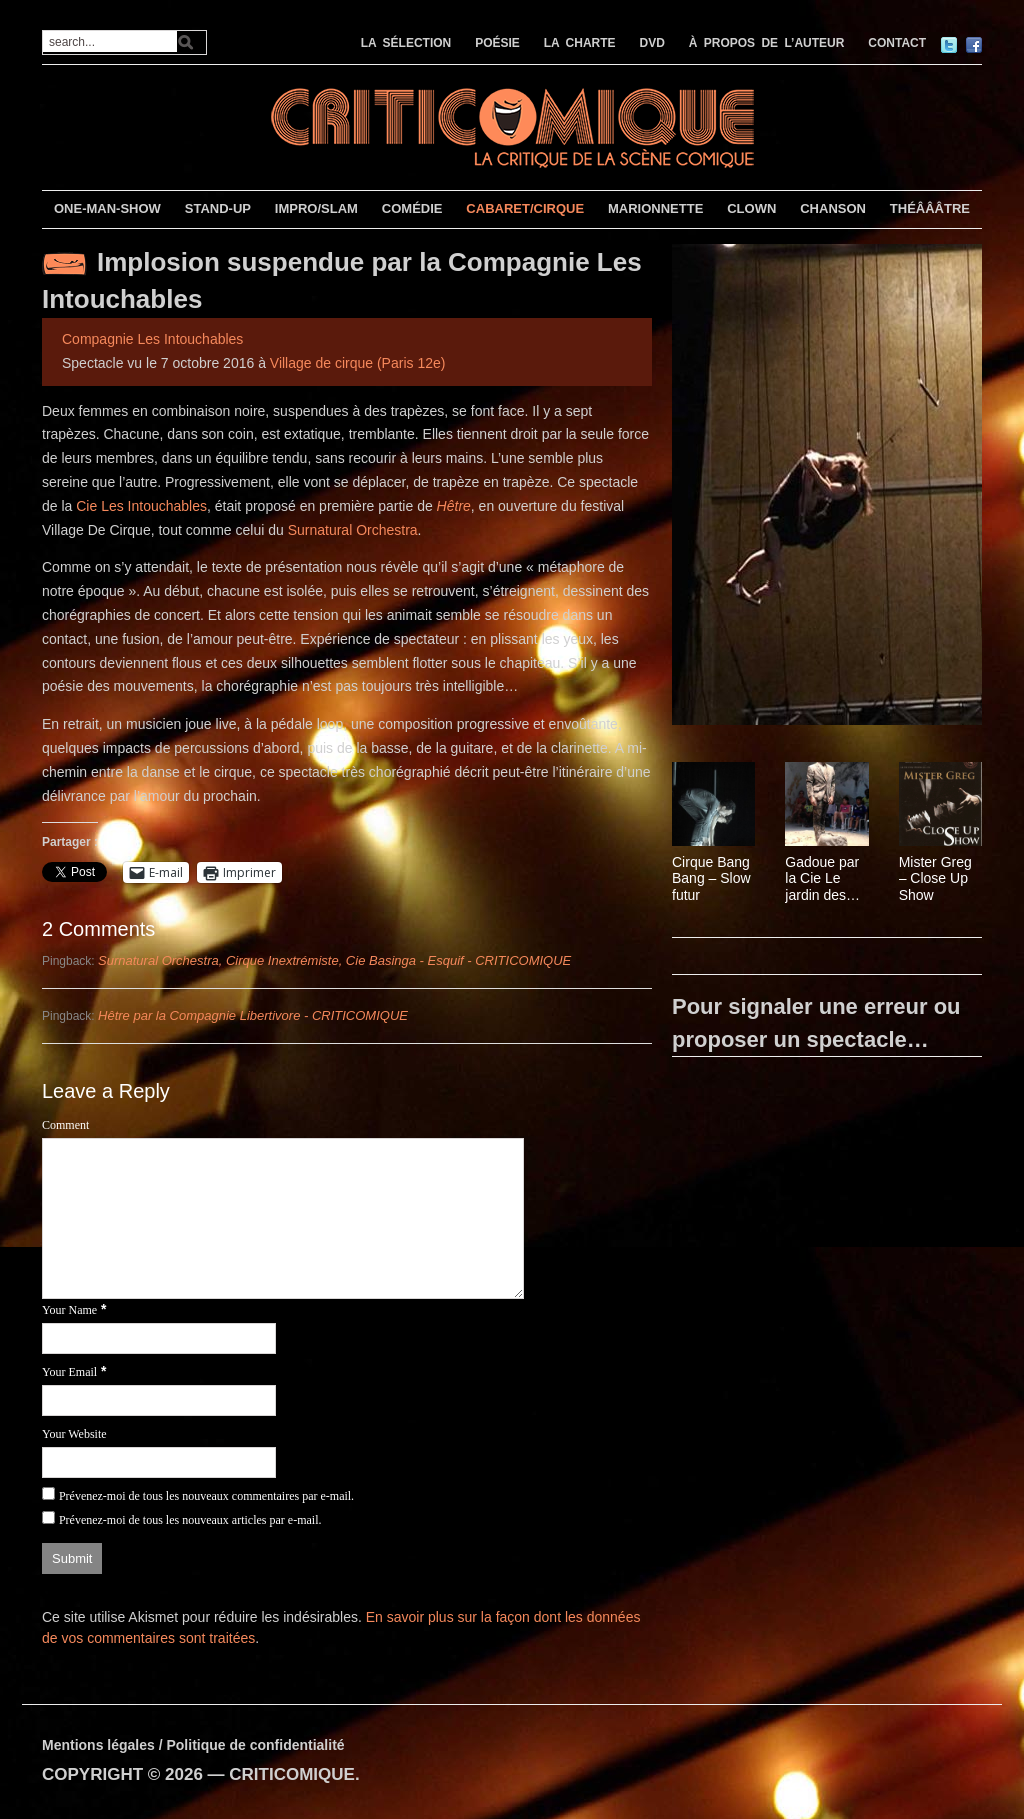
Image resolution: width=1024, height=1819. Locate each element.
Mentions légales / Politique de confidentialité (193, 1745)
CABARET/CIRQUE (525, 208)
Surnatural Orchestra (353, 530)
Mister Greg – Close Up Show (935, 879)
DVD (652, 43)
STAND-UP (218, 208)
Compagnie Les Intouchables (152, 339)
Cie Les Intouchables (141, 506)
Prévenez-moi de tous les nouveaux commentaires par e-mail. (206, 1496)
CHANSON (833, 208)
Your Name (69, 1310)
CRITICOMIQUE (292, 1774)
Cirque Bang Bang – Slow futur (711, 879)
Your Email (69, 1372)
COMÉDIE (412, 208)
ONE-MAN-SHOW (107, 208)
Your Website (74, 1434)
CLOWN (751, 208)
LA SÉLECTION (406, 43)
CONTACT (897, 43)
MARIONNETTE (655, 208)
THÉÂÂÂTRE (930, 208)
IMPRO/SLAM (316, 208)
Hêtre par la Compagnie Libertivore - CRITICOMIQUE (253, 1015)
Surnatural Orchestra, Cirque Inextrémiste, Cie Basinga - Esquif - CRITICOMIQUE (334, 960)
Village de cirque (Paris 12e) (358, 363)
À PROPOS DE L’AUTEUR (767, 43)
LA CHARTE (580, 43)
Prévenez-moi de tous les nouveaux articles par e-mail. (190, 1520)
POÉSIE (497, 43)
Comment (65, 1125)
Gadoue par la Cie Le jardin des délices (822, 879)
